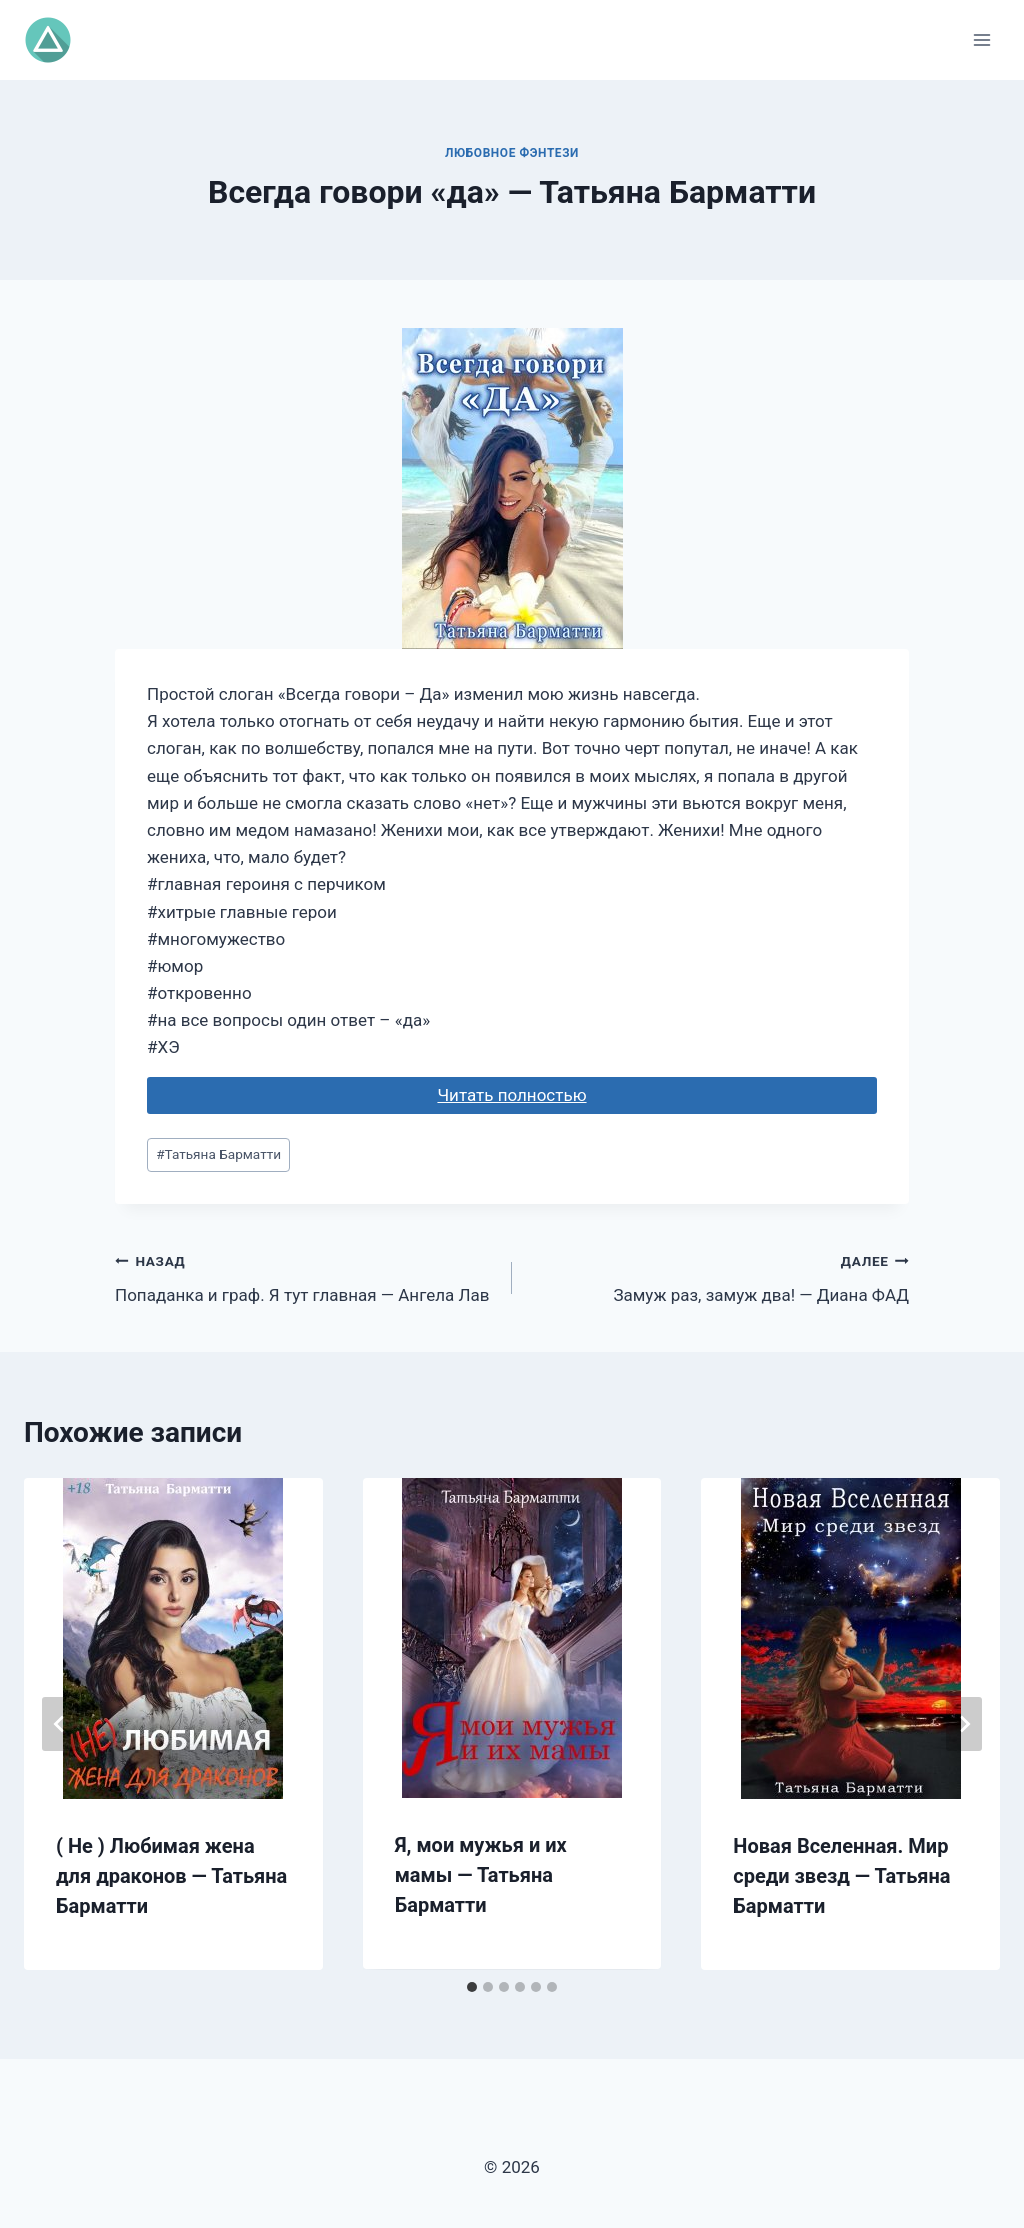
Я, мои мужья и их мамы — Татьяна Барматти (481, 1875)
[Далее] (964, 1724)
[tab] (472, 1987)
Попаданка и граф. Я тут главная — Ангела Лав (305, 1276)
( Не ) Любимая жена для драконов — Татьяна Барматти (171, 1876)
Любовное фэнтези (512, 153)
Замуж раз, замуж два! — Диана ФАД (719, 1276)
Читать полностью (511, 1095)
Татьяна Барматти (218, 1154)
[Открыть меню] (981, 39)
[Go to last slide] (60, 1724)
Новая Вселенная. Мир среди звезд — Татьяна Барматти (841, 1876)
